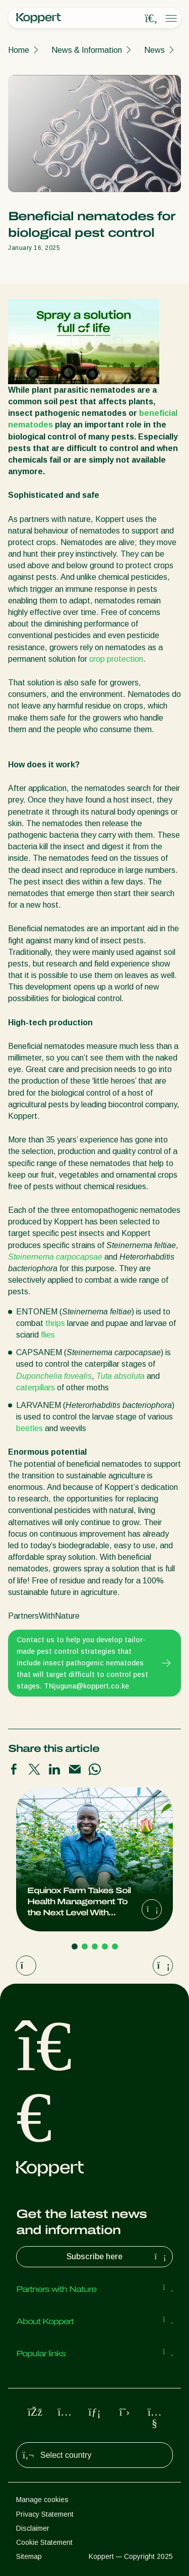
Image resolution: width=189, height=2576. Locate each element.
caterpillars (35, 1387)
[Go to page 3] (95, 1946)
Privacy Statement (45, 2514)
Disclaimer (32, 2528)
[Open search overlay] (151, 19)
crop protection (116, 659)
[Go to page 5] (115, 1946)
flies (48, 1334)
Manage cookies (42, 2500)
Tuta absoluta (120, 1376)
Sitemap (29, 2556)
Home (18, 50)
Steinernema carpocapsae (55, 1257)
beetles (29, 1428)
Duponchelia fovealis (54, 1376)
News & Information (86, 50)
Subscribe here (117, 2257)
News (154, 50)
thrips (55, 1323)
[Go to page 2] (85, 1946)
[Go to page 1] (75, 1946)
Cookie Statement (44, 2542)
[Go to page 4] (105, 1946)
